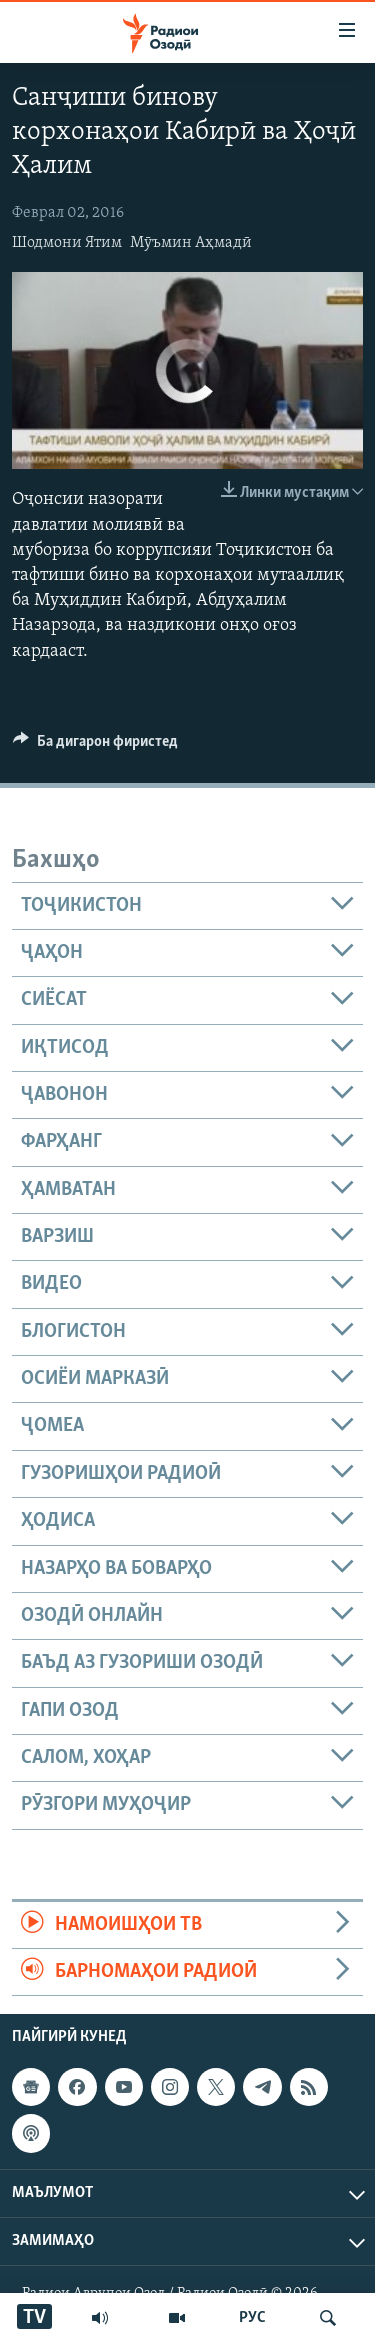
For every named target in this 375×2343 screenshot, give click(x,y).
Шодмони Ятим (67, 243)
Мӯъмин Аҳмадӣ (191, 243)
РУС (252, 2318)
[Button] (95, 746)
